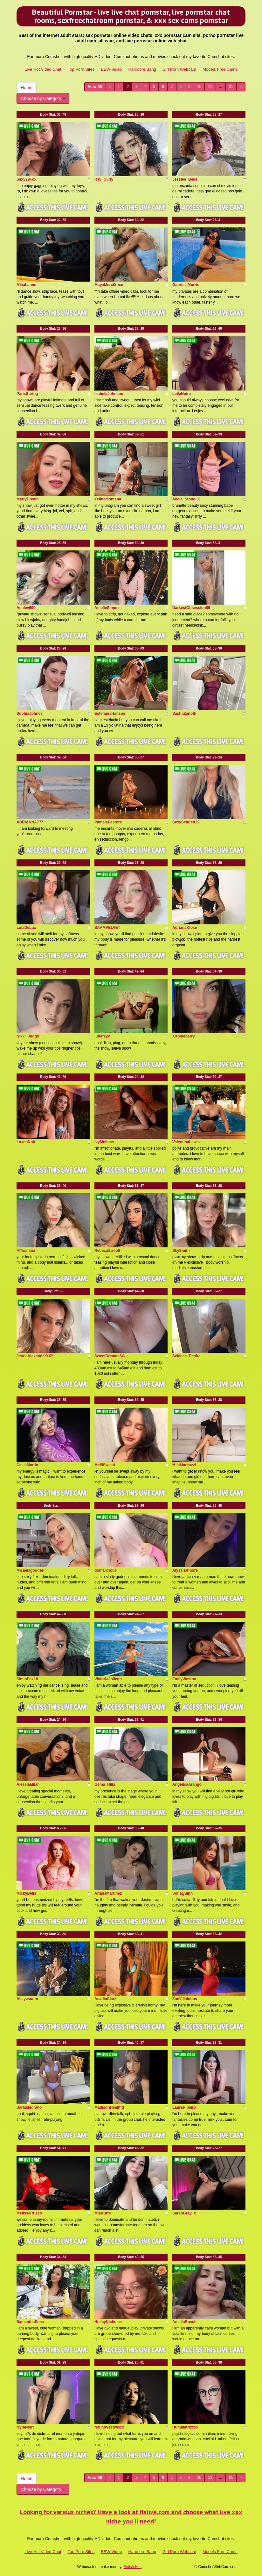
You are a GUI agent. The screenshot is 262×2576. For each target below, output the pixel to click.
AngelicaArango (187, 1784)
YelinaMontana (107, 499)
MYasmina (26, 1250)
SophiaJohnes (30, 713)
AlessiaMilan (28, 1784)
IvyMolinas (104, 1142)
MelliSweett (104, 1465)
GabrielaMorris (185, 285)
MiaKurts (102, 2213)
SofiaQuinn (182, 1893)
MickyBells (26, 1893)
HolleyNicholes (108, 2322)
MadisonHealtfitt (109, 2107)
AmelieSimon (106, 608)
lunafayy (102, 1036)
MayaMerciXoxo (108, 285)
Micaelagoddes (30, 1570)
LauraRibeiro (184, 2107)
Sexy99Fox (27, 179)
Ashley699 (26, 608)
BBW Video (111, 69)
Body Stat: (53, 114)
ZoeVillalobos (184, 1999)
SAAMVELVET (107, 927)
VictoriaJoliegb (108, 1679)
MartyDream (27, 499)
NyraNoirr (25, 2427)
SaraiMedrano (29, 2107)
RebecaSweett (107, 1250)
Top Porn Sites (81, 69)
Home (26, 87)
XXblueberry (183, 1036)
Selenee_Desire (186, 1356)
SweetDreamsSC (109, 1356)
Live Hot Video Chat (42, 69)
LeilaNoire (181, 393)
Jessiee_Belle (184, 179)
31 (231, 86)
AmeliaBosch (184, 2322)
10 (199, 86)
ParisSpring (27, 393)
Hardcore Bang (142, 69)
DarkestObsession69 (191, 608)
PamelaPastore (108, 822)
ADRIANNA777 (30, 822)
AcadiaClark (105, 1999)
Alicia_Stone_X (186, 499)
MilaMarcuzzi (184, 1465)
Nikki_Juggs (28, 1036)
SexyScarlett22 (185, 822)
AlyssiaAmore (185, 1570)
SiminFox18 (27, 1679)
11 (210, 86)
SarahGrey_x (184, 2213)
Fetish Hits (133, 2567)
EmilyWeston (184, 1679)
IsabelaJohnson (108, 393)
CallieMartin (27, 1465)
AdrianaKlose (184, 927)
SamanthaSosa (30, 2322)
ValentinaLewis (186, 1142)
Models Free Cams (220, 69)
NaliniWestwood (109, 2427)
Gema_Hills (104, 1784)
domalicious (105, 1570)
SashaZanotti (184, 713)
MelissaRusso (29, 2213)
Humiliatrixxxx (185, 2427)
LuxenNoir (26, 1142)
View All (95, 86)
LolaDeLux (26, 927)
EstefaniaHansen (109, 713)
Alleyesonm (27, 1999)
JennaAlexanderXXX (35, 1356)
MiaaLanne (26, 285)
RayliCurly (103, 179)
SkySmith (181, 1250)
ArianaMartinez (108, 1893)
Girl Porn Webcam (179, 69)
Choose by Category (43, 98)
